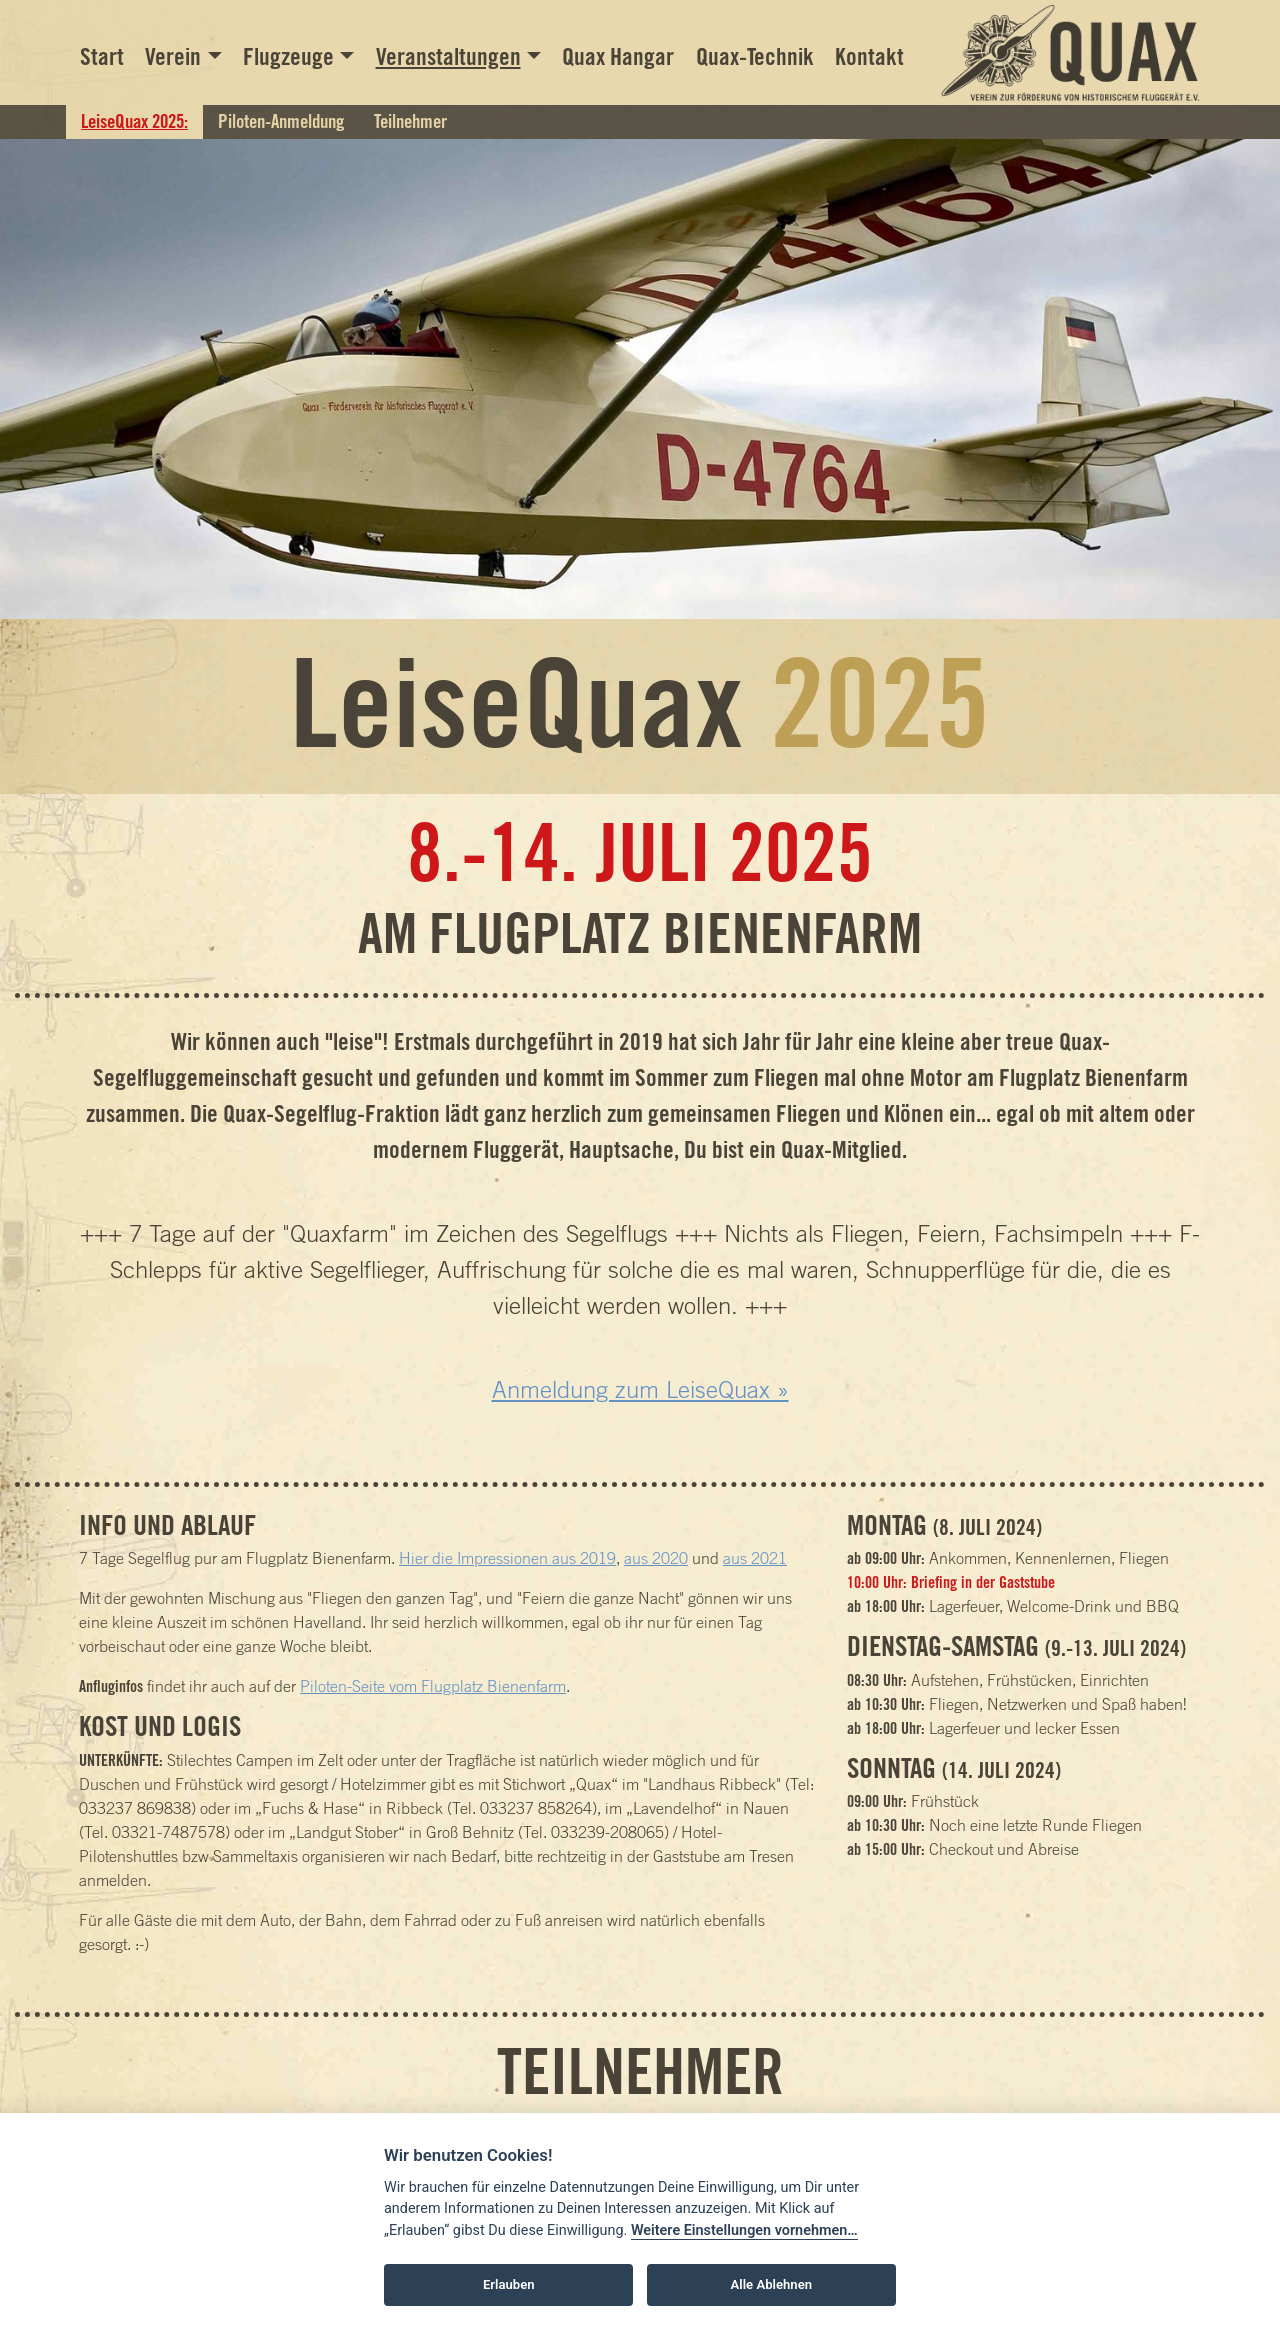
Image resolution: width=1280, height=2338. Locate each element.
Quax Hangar (618, 56)
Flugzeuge (288, 56)
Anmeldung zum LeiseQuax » (640, 1389)
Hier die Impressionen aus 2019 (507, 1558)
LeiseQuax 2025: (134, 121)
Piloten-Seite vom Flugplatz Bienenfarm (433, 1686)
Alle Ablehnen (771, 2284)
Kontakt (869, 56)
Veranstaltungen (448, 56)
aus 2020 (656, 1558)
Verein (173, 56)
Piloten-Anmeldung (281, 121)
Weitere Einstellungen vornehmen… (744, 2230)
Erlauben (509, 2284)
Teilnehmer (410, 121)
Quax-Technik (755, 56)
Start (102, 56)
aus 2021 (755, 1558)
